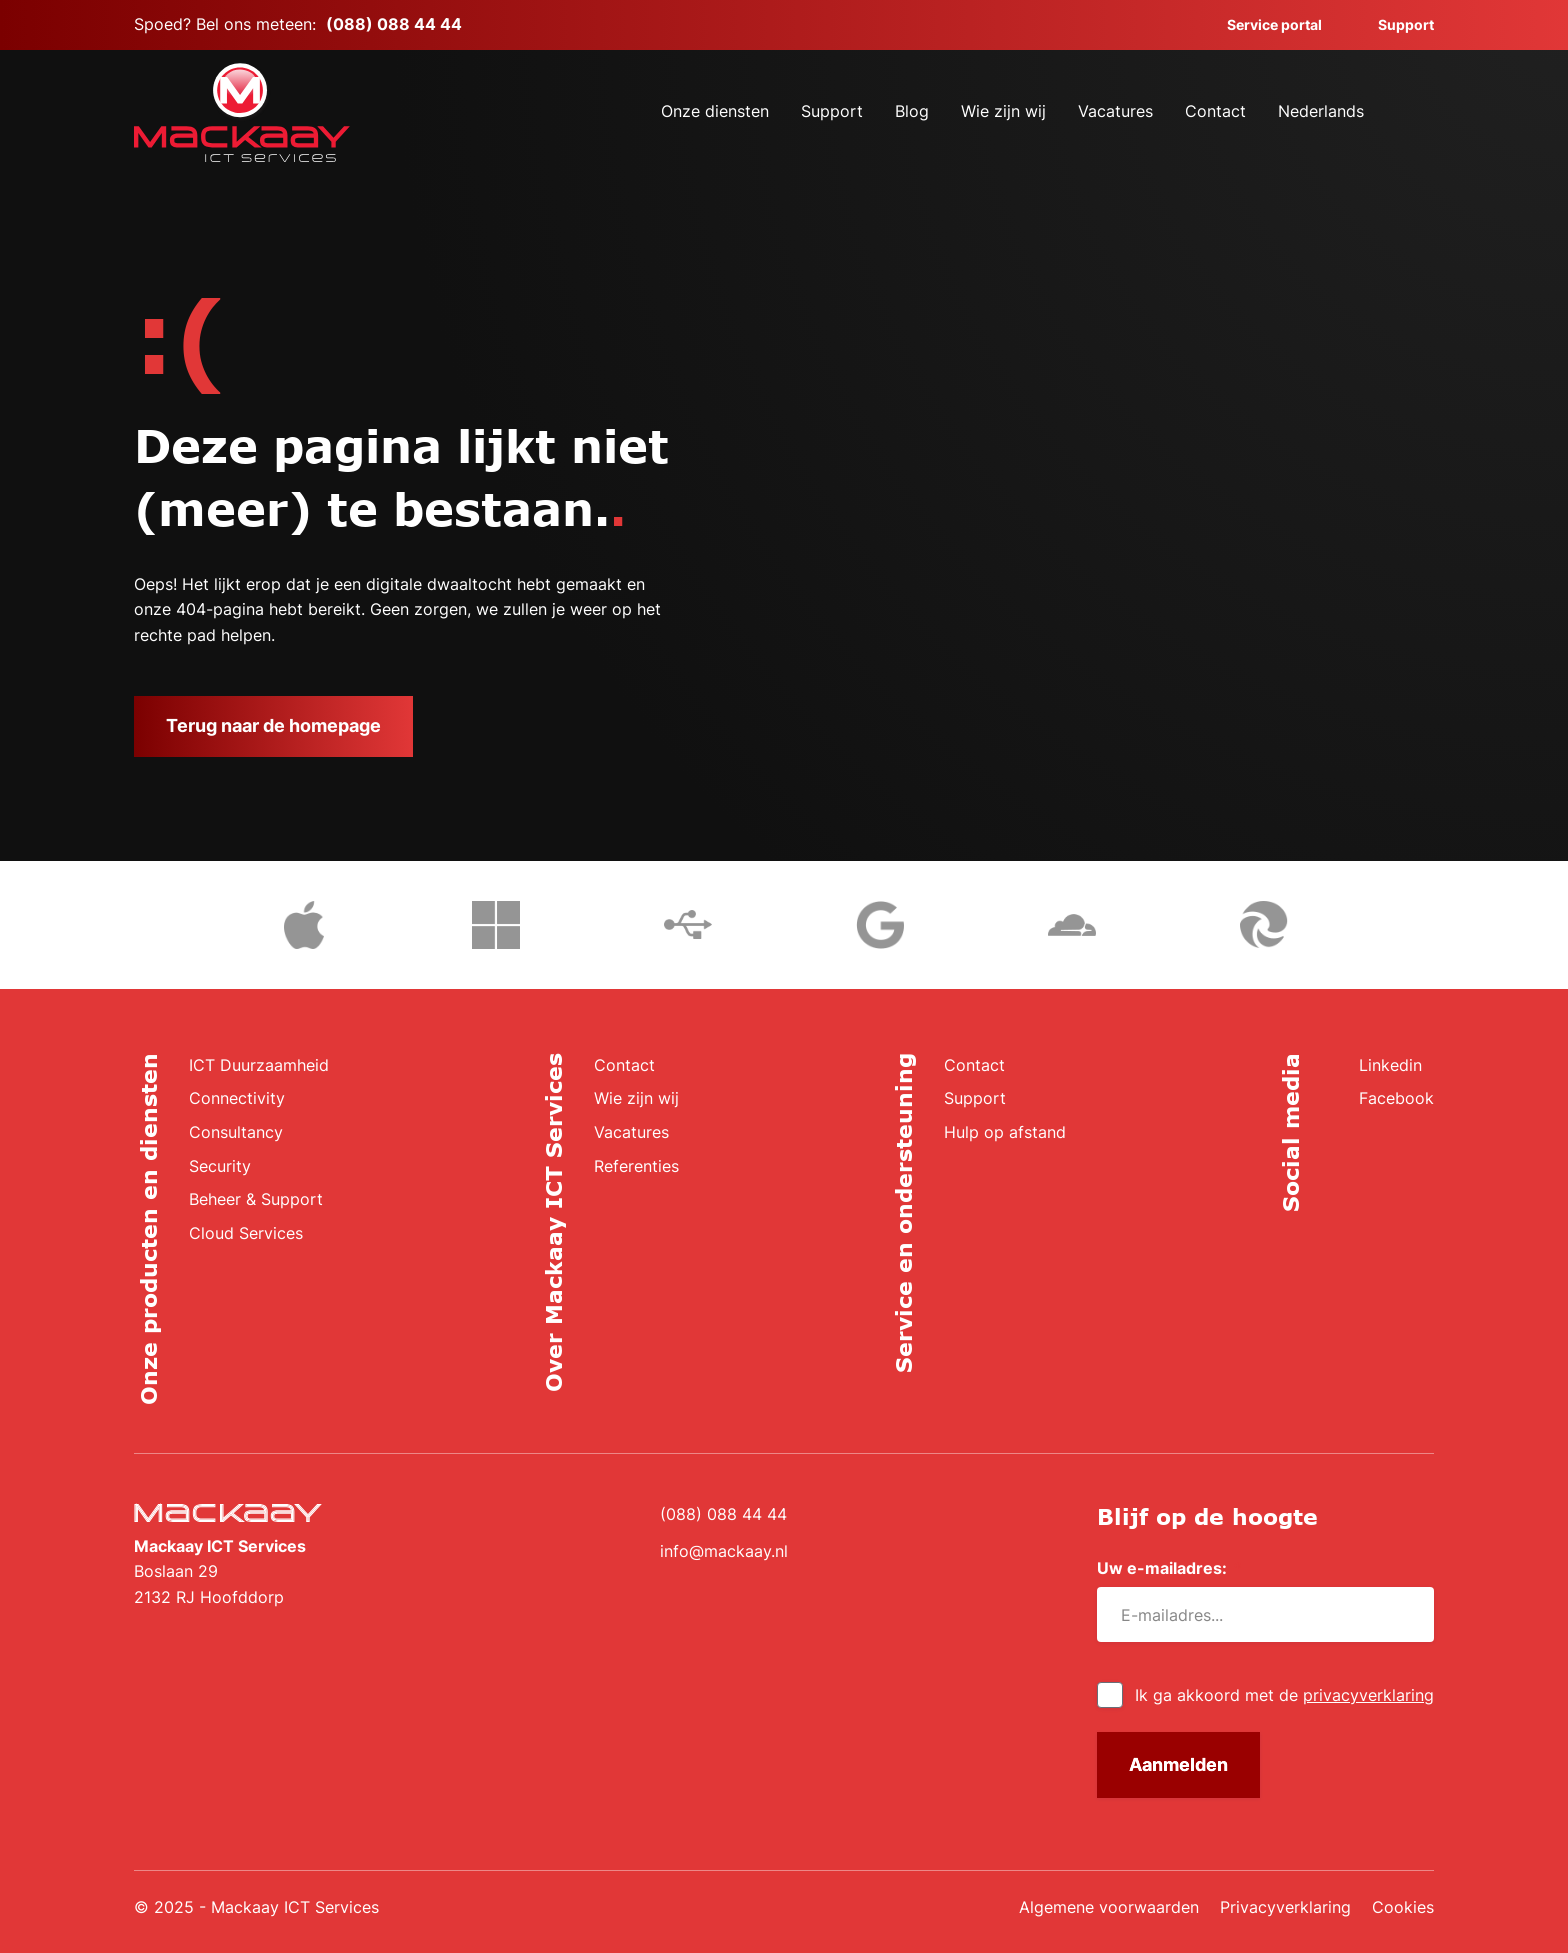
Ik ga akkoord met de (1284, 1695)
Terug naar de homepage (273, 725)
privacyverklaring (1368, 1695)
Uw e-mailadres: (1169, 1568)
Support (1394, 24)
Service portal (1262, 24)
